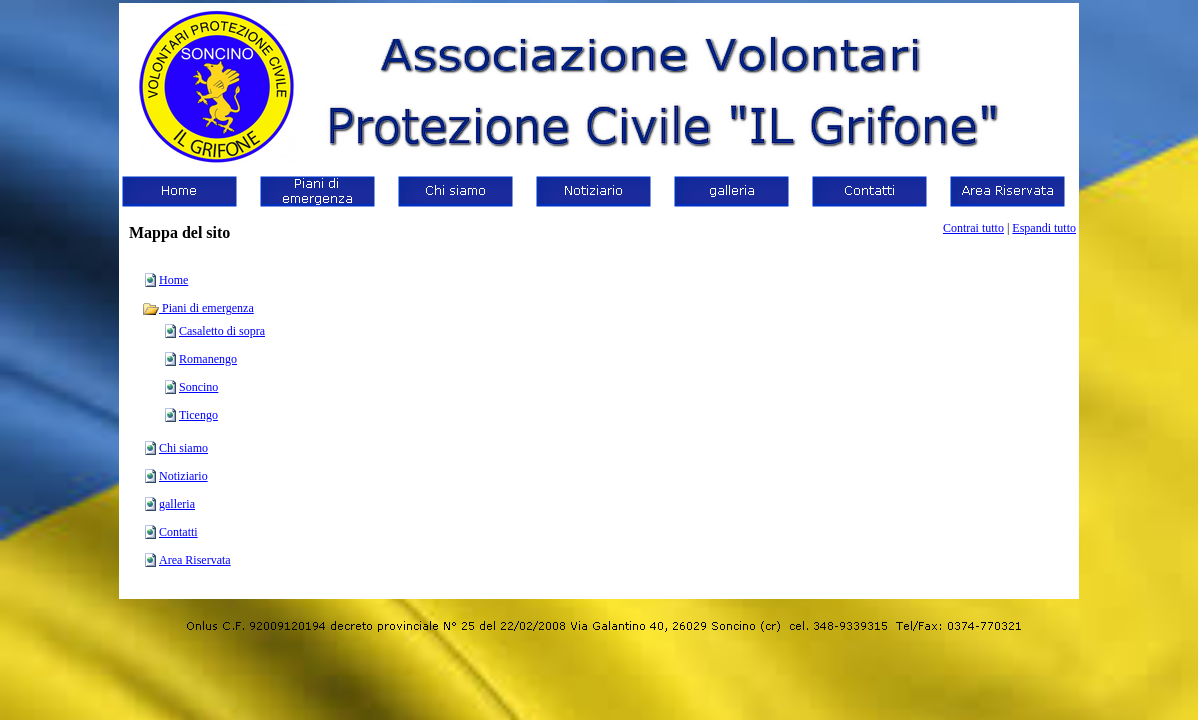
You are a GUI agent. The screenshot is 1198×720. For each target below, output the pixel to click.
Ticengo (198, 415)
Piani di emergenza (198, 308)
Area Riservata (195, 560)
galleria (177, 504)
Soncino (198, 387)
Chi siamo (183, 448)
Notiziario (183, 476)
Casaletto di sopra (222, 331)
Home (173, 280)
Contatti (178, 532)
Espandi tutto (1044, 228)
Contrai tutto (973, 228)
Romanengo (208, 359)
